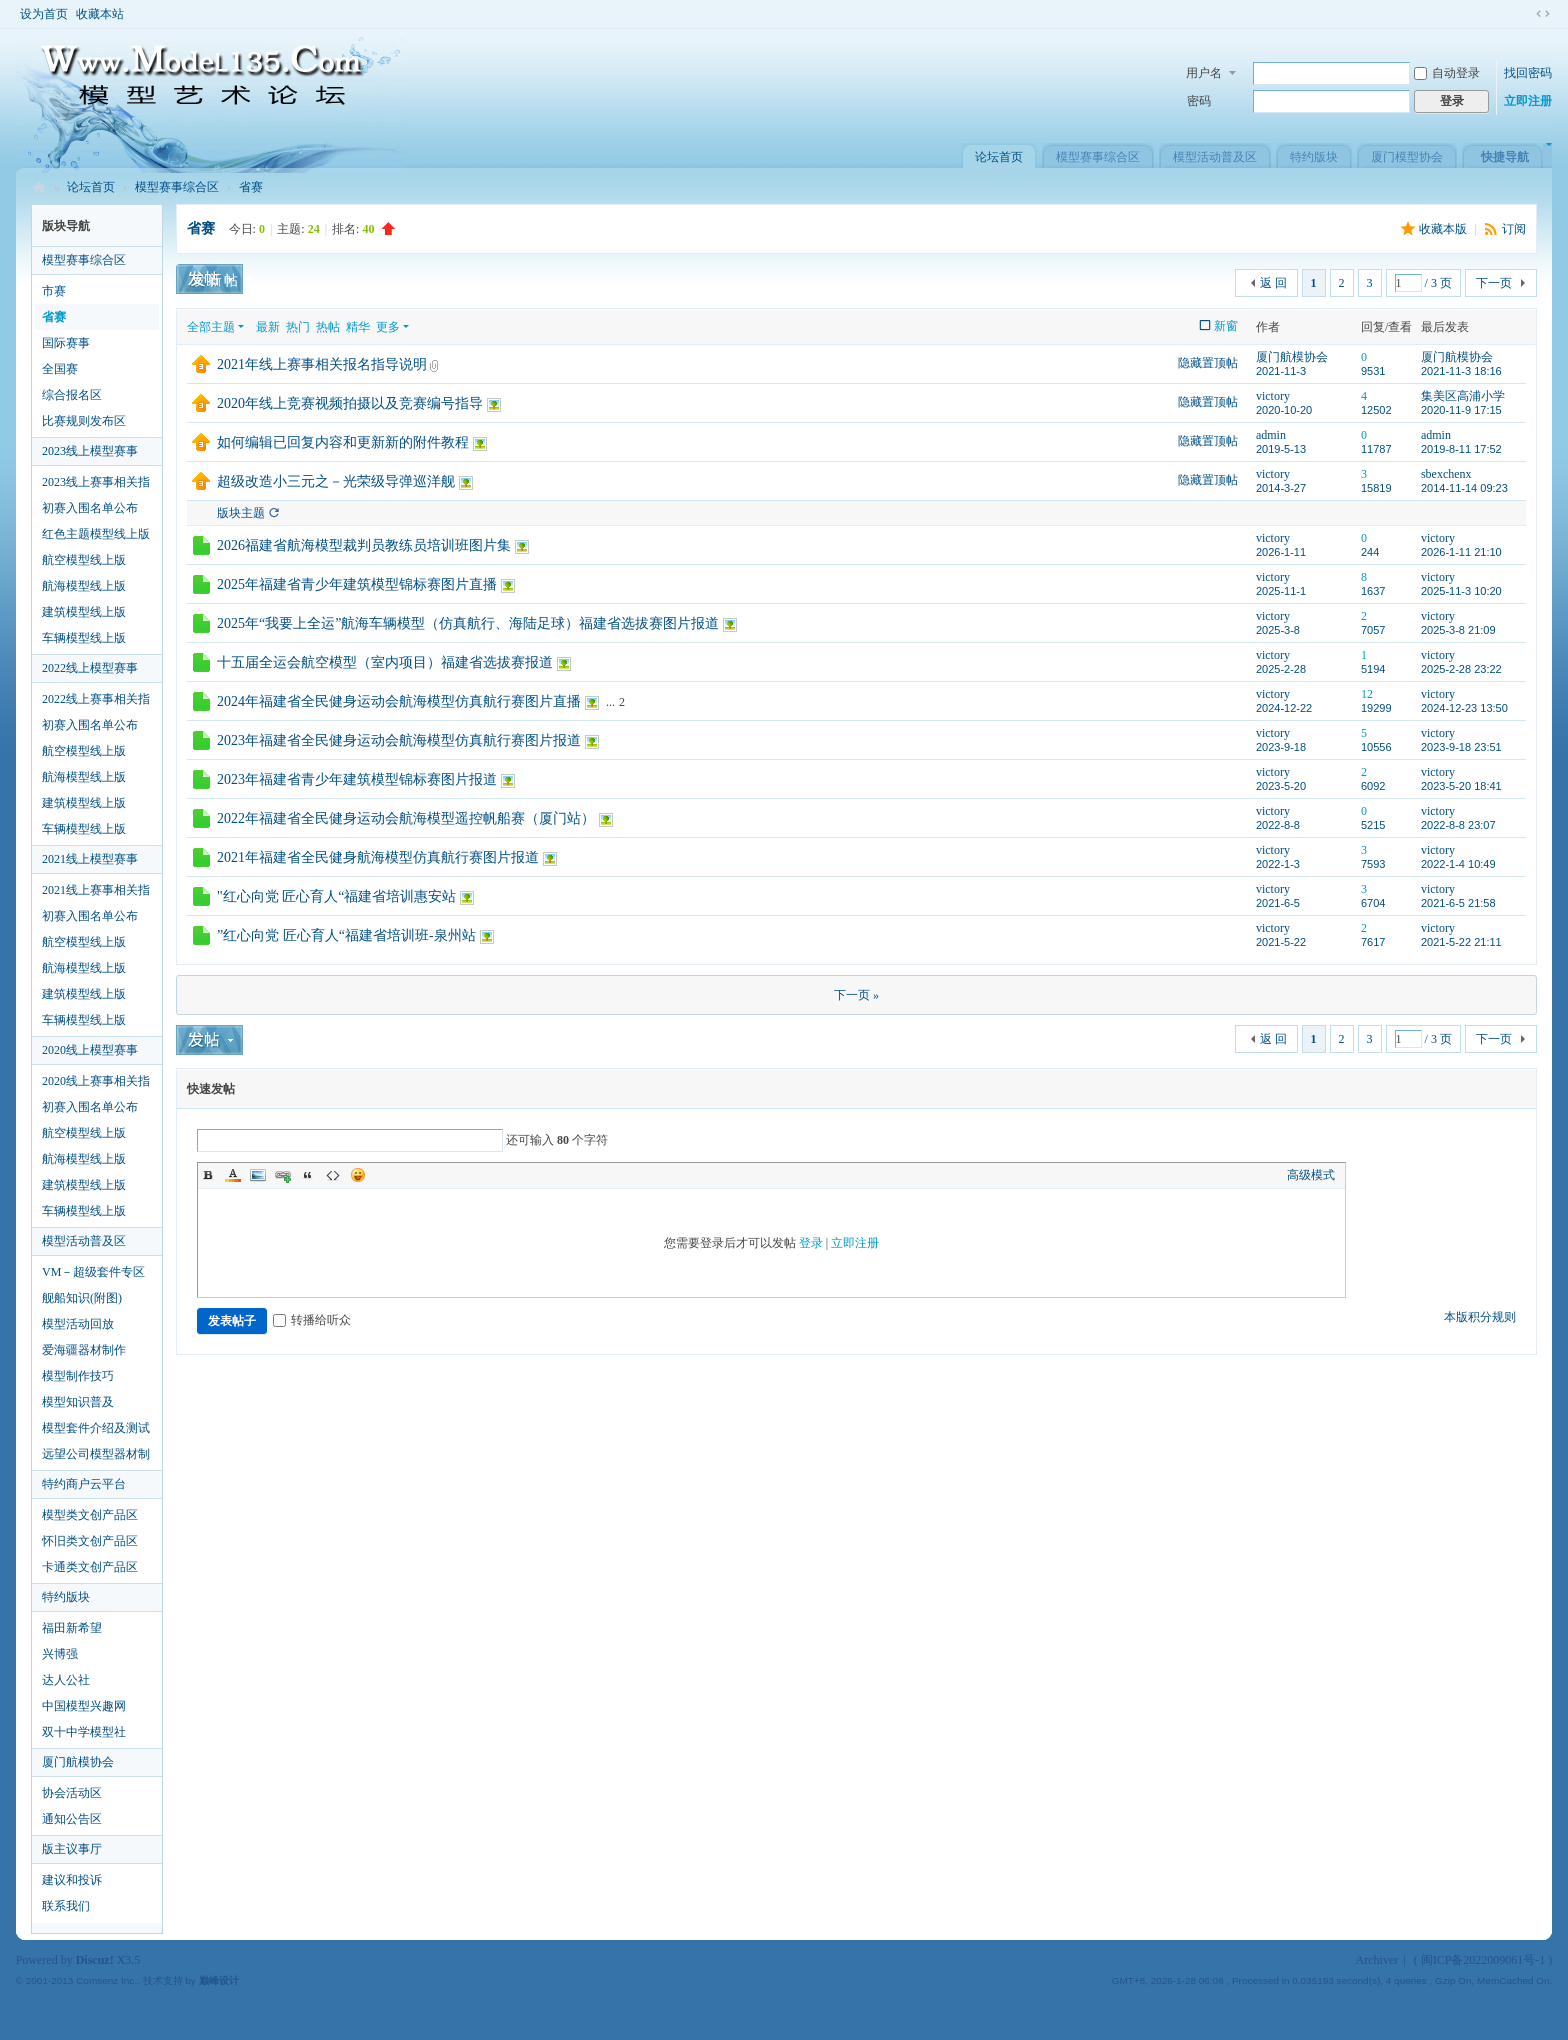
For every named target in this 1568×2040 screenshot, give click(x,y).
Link (283, 1175)
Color (233, 1175)
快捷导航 (1505, 157)
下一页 (1494, 283)
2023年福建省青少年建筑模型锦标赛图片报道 (357, 779)
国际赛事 (66, 343)
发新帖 (216, 280)
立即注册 (1528, 101)
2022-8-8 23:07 (1458, 825)
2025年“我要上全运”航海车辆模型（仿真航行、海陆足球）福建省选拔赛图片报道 (468, 623)
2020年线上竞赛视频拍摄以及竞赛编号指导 (350, 403)
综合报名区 (72, 395)
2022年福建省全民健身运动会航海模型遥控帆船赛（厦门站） (406, 818)
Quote (308, 1175)
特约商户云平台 (84, 1484)
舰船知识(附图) (82, 1298)
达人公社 (66, 1680)
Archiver (1377, 1960)
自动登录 (1447, 73)
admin (1271, 435)
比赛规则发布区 (84, 421)
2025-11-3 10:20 (1461, 591)
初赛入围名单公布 (90, 508)
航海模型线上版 (84, 586)
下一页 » (856, 995)
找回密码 (1528, 73)
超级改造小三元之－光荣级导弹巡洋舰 (336, 481)
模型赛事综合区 (1098, 157)
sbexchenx (1446, 474)
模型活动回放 (78, 1324)
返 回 (1273, 283)
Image (258, 1175)
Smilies (358, 1175)
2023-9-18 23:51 (1461, 747)
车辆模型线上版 (84, 638)
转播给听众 (312, 1320)
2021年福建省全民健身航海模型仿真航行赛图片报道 (378, 857)
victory (1273, 396)
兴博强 (60, 1654)
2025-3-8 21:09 (1458, 630)
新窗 (1226, 326)
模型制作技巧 (78, 1376)
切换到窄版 (1543, 14)
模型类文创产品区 (90, 1515)
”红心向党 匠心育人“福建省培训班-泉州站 (346, 935)
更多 (388, 327)
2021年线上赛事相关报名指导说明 (322, 364)
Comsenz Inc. (106, 1980)
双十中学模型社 (84, 1732)
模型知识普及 (78, 1402)
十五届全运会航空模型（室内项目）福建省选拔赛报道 (385, 662)
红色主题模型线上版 (96, 534)
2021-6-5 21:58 (1458, 903)
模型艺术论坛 (39, 187)
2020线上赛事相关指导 (96, 1084)
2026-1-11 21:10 (1461, 552)
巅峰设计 (219, 1980)
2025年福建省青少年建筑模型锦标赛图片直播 (357, 584)
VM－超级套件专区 (93, 1272)
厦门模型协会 (1407, 157)
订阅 (1514, 229)
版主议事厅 (72, 1849)
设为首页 (44, 14)
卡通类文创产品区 (90, 1567)
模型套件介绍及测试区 (96, 1431)
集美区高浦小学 (1463, 396)
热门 (298, 327)
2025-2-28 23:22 (1461, 669)
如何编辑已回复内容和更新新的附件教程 (343, 442)
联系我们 (66, 1906)
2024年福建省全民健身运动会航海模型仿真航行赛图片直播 (399, 701)
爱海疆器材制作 (84, 1350)
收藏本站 (100, 14)
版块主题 (241, 513)
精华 (358, 327)
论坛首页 (999, 157)
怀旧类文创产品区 (90, 1541)
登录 (811, 1243)
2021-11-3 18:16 (1461, 371)
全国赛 (60, 369)
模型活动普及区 (1215, 157)
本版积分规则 (1480, 1317)
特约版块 (1314, 157)
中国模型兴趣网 (84, 1706)
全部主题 (211, 327)
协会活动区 (72, 1793)
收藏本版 (1444, 229)
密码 (1199, 101)
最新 (268, 327)
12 (1367, 694)
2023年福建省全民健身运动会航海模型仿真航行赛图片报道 (399, 740)
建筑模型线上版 (84, 612)
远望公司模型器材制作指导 (96, 1457)
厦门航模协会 (78, 1762)
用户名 (1204, 73)
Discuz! (95, 1960)
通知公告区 (72, 1819)
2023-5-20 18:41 (1461, 786)
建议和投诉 (72, 1880)
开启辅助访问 (1524, 14)
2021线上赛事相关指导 (96, 893)
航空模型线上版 (84, 560)
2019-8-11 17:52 (1461, 449)
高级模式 (1311, 1175)
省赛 (251, 187)
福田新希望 (72, 1628)
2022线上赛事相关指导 (96, 702)
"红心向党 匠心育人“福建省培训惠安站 (336, 896)
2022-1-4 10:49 (1458, 864)
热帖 (328, 327)
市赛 (54, 291)
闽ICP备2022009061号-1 (1483, 1960)
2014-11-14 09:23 (1464, 488)
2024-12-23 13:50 (1464, 708)
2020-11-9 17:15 (1461, 410)
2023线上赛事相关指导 (96, 485)
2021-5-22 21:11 (1461, 942)
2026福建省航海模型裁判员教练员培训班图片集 (364, 545)
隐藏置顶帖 (1208, 363)
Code (333, 1175)
